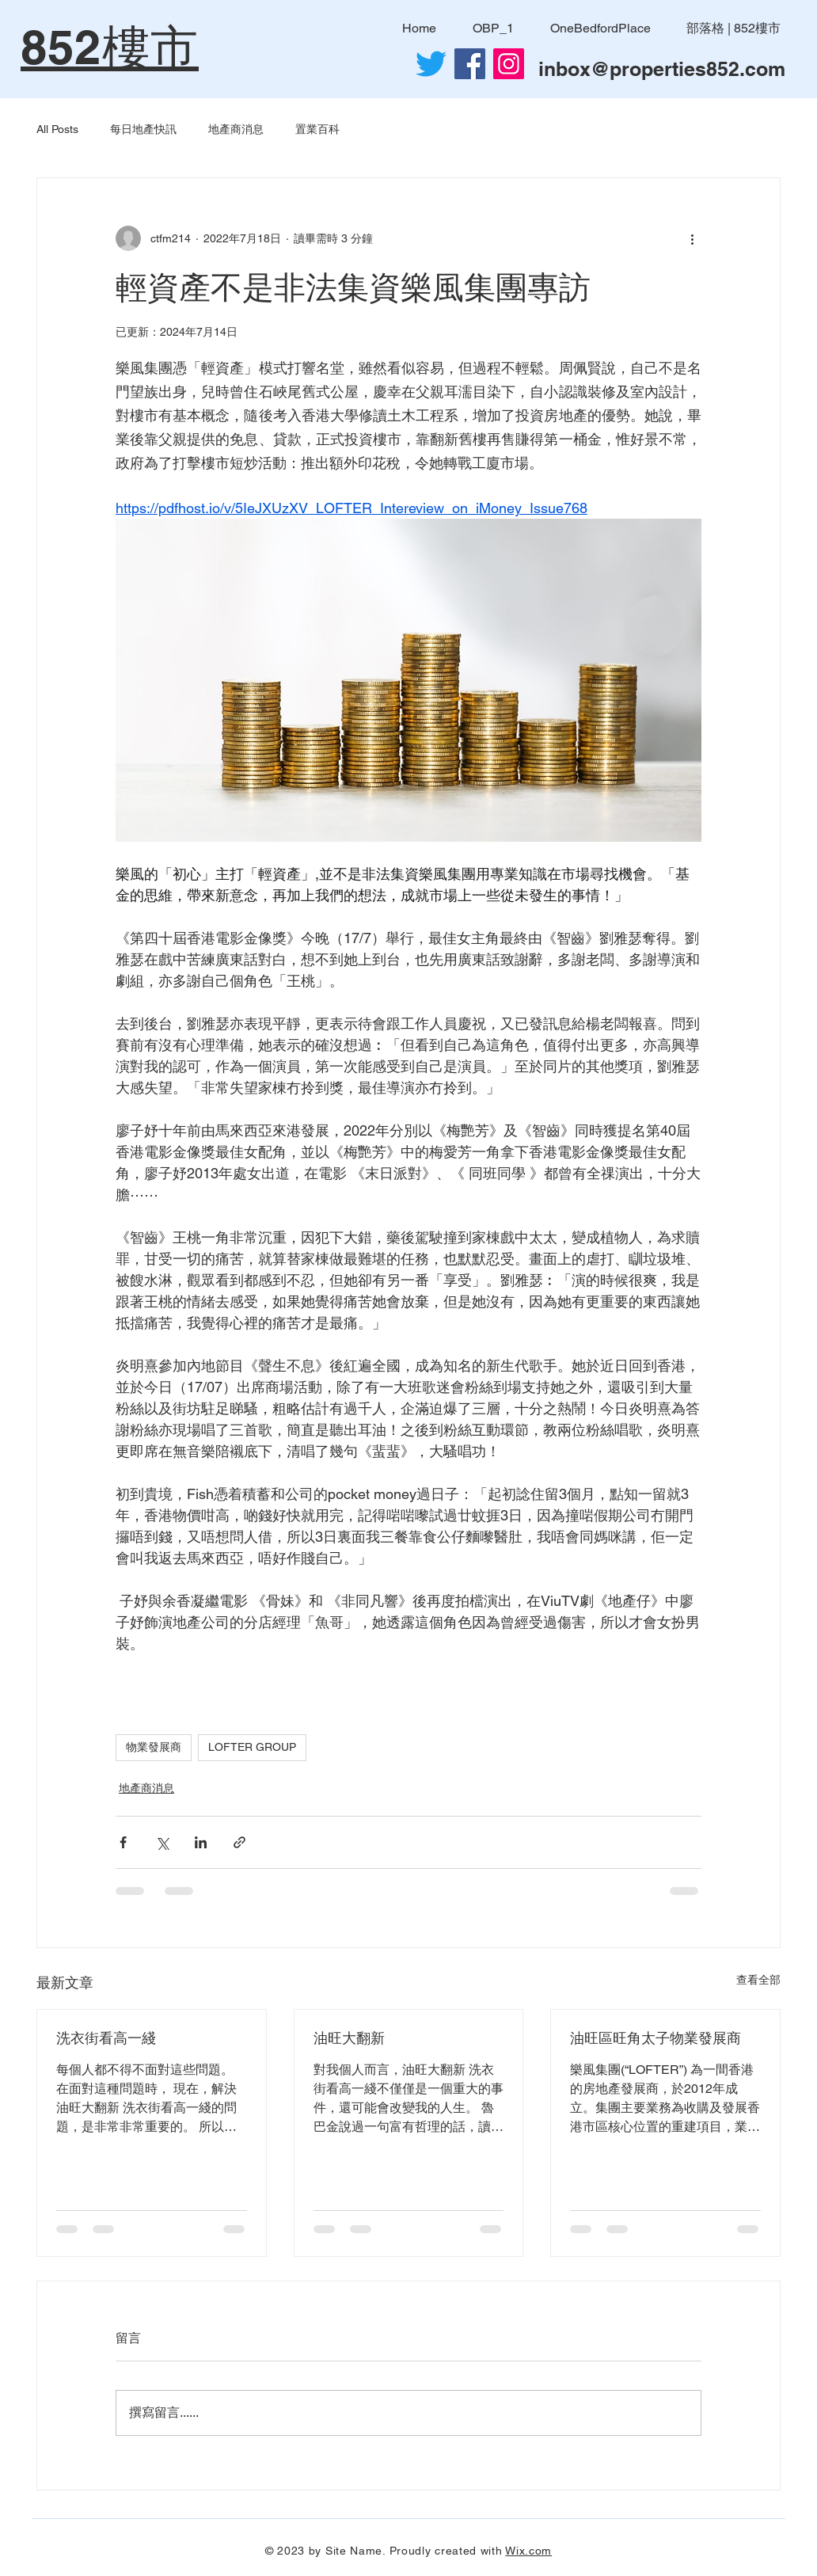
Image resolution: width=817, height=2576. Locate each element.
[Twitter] (431, 63)
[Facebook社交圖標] (469, 63)
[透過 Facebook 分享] (123, 1842)
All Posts (57, 129)
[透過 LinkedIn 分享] (200, 1842)
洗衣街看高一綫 (106, 2038)
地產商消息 (236, 129)
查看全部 (758, 1979)
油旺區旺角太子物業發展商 (655, 2038)
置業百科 (317, 129)
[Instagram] (508, 63)
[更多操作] (691, 238)
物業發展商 (153, 1747)
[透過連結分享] (239, 1842)
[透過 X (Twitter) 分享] (161, 1842)
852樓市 (110, 46)
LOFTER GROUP (252, 1747)
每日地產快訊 (143, 129)
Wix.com (528, 2550)
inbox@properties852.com (661, 69)
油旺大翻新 (349, 2038)
